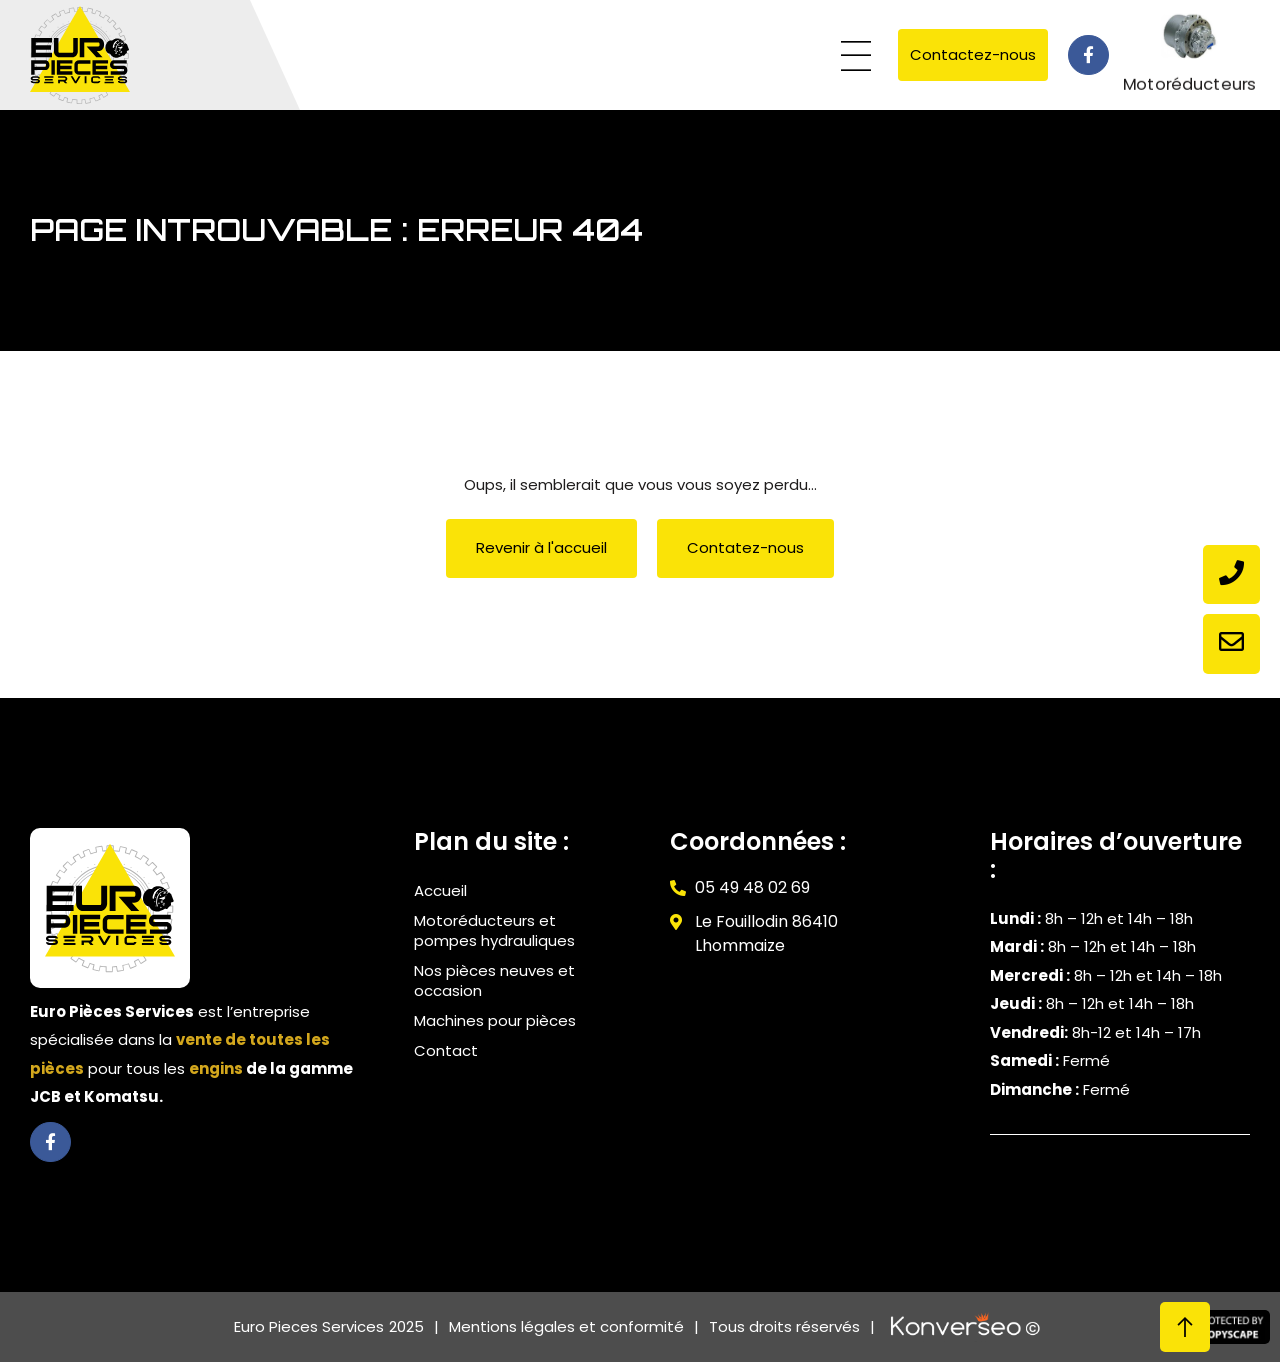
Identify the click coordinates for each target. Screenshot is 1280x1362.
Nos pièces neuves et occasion (494, 980)
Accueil (440, 890)
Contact (446, 1050)
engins (216, 1068)
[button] (855, 58)
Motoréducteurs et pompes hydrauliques (494, 930)
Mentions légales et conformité (566, 1326)
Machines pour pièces (495, 1020)
